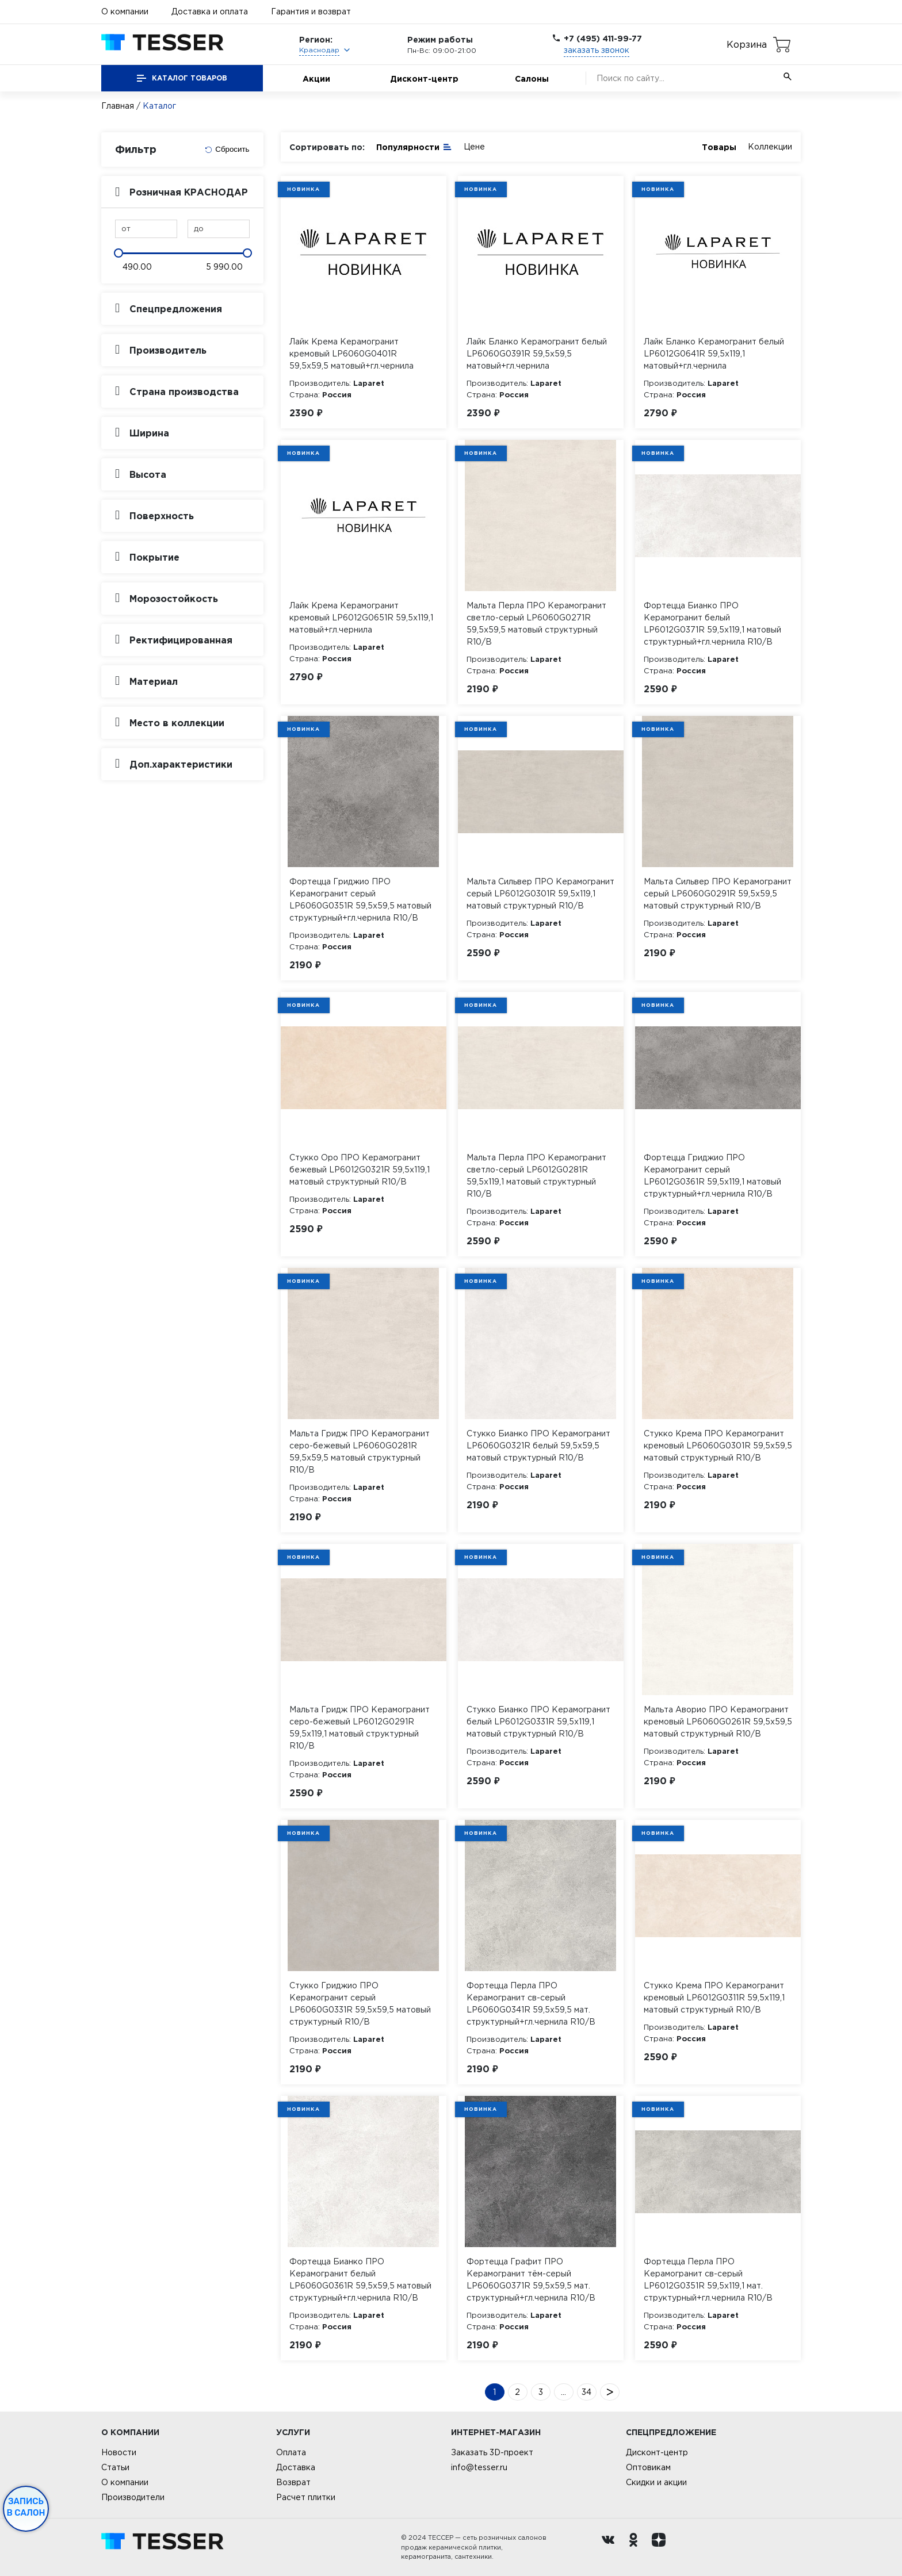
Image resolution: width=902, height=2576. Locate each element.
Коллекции (770, 146)
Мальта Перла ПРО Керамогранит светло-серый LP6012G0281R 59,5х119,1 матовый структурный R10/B (536, 1175)
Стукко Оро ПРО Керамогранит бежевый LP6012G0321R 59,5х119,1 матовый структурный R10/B (359, 1169)
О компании (124, 11)
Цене (474, 146)
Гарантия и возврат (311, 11)
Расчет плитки (305, 2497)
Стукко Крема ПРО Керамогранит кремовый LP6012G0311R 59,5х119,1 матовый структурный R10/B (714, 1997)
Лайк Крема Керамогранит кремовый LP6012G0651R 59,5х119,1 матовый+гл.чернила (361, 617)
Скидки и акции (656, 2482)
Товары (719, 147)
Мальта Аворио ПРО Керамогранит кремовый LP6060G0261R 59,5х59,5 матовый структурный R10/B (718, 1721)
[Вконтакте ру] (611, 2547)
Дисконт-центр (424, 78)
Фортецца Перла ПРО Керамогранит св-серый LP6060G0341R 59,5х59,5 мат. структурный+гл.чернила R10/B (531, 2003)
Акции (316, 78)
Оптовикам (648, 2467)
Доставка (295, 2467)
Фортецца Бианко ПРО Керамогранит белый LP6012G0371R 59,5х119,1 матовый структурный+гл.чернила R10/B (712, 623)
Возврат (293, 2482)
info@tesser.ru (479, 2467)
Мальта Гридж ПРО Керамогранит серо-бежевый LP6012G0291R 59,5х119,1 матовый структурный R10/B (359, 1727)
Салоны (532, 78)
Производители (133, 2497)
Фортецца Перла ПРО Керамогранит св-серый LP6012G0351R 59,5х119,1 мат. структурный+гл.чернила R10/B (708, 2279)
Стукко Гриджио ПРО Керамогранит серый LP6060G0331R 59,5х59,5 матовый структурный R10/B (360, 2003)
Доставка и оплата (209, 11)
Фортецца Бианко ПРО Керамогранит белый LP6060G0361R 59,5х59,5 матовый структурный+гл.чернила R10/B (360, 2279)
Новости (118, 2452)
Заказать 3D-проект (492, 2452)
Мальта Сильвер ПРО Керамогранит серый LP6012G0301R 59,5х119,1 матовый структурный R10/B (540, 893)
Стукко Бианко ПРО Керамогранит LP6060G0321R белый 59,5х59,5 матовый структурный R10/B (538, 1445)
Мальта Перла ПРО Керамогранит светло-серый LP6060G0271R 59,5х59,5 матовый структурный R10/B (536, 623)
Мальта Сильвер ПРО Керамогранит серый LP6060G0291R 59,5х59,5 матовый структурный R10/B (718, 893)
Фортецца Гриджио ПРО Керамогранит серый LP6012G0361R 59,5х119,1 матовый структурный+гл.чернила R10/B (712, 1175)
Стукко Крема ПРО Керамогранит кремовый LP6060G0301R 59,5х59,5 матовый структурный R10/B (718, 1445)
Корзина (747, 44)
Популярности (414, 146)
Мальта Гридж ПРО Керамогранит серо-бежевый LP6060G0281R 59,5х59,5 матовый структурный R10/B (359, 1451)
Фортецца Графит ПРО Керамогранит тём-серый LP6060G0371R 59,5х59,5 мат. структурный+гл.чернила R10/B (531, 2279)
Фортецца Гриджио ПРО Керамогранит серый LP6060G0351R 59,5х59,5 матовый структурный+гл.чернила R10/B (360, 899)
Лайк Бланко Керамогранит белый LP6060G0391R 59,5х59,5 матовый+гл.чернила (537, 353)
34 (586, 2392)
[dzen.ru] (661, 2547)
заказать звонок (596, 50)
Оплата (291, 2452)
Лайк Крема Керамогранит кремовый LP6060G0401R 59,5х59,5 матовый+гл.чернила (351, 353)
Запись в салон (26, 2507)
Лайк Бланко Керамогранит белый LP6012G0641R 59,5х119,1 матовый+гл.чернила (714, 353)
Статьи (115, 2467)
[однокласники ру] (636, 2547)
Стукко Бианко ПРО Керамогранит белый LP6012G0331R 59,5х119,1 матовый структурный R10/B (538, 1721)
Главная (117, 105)
